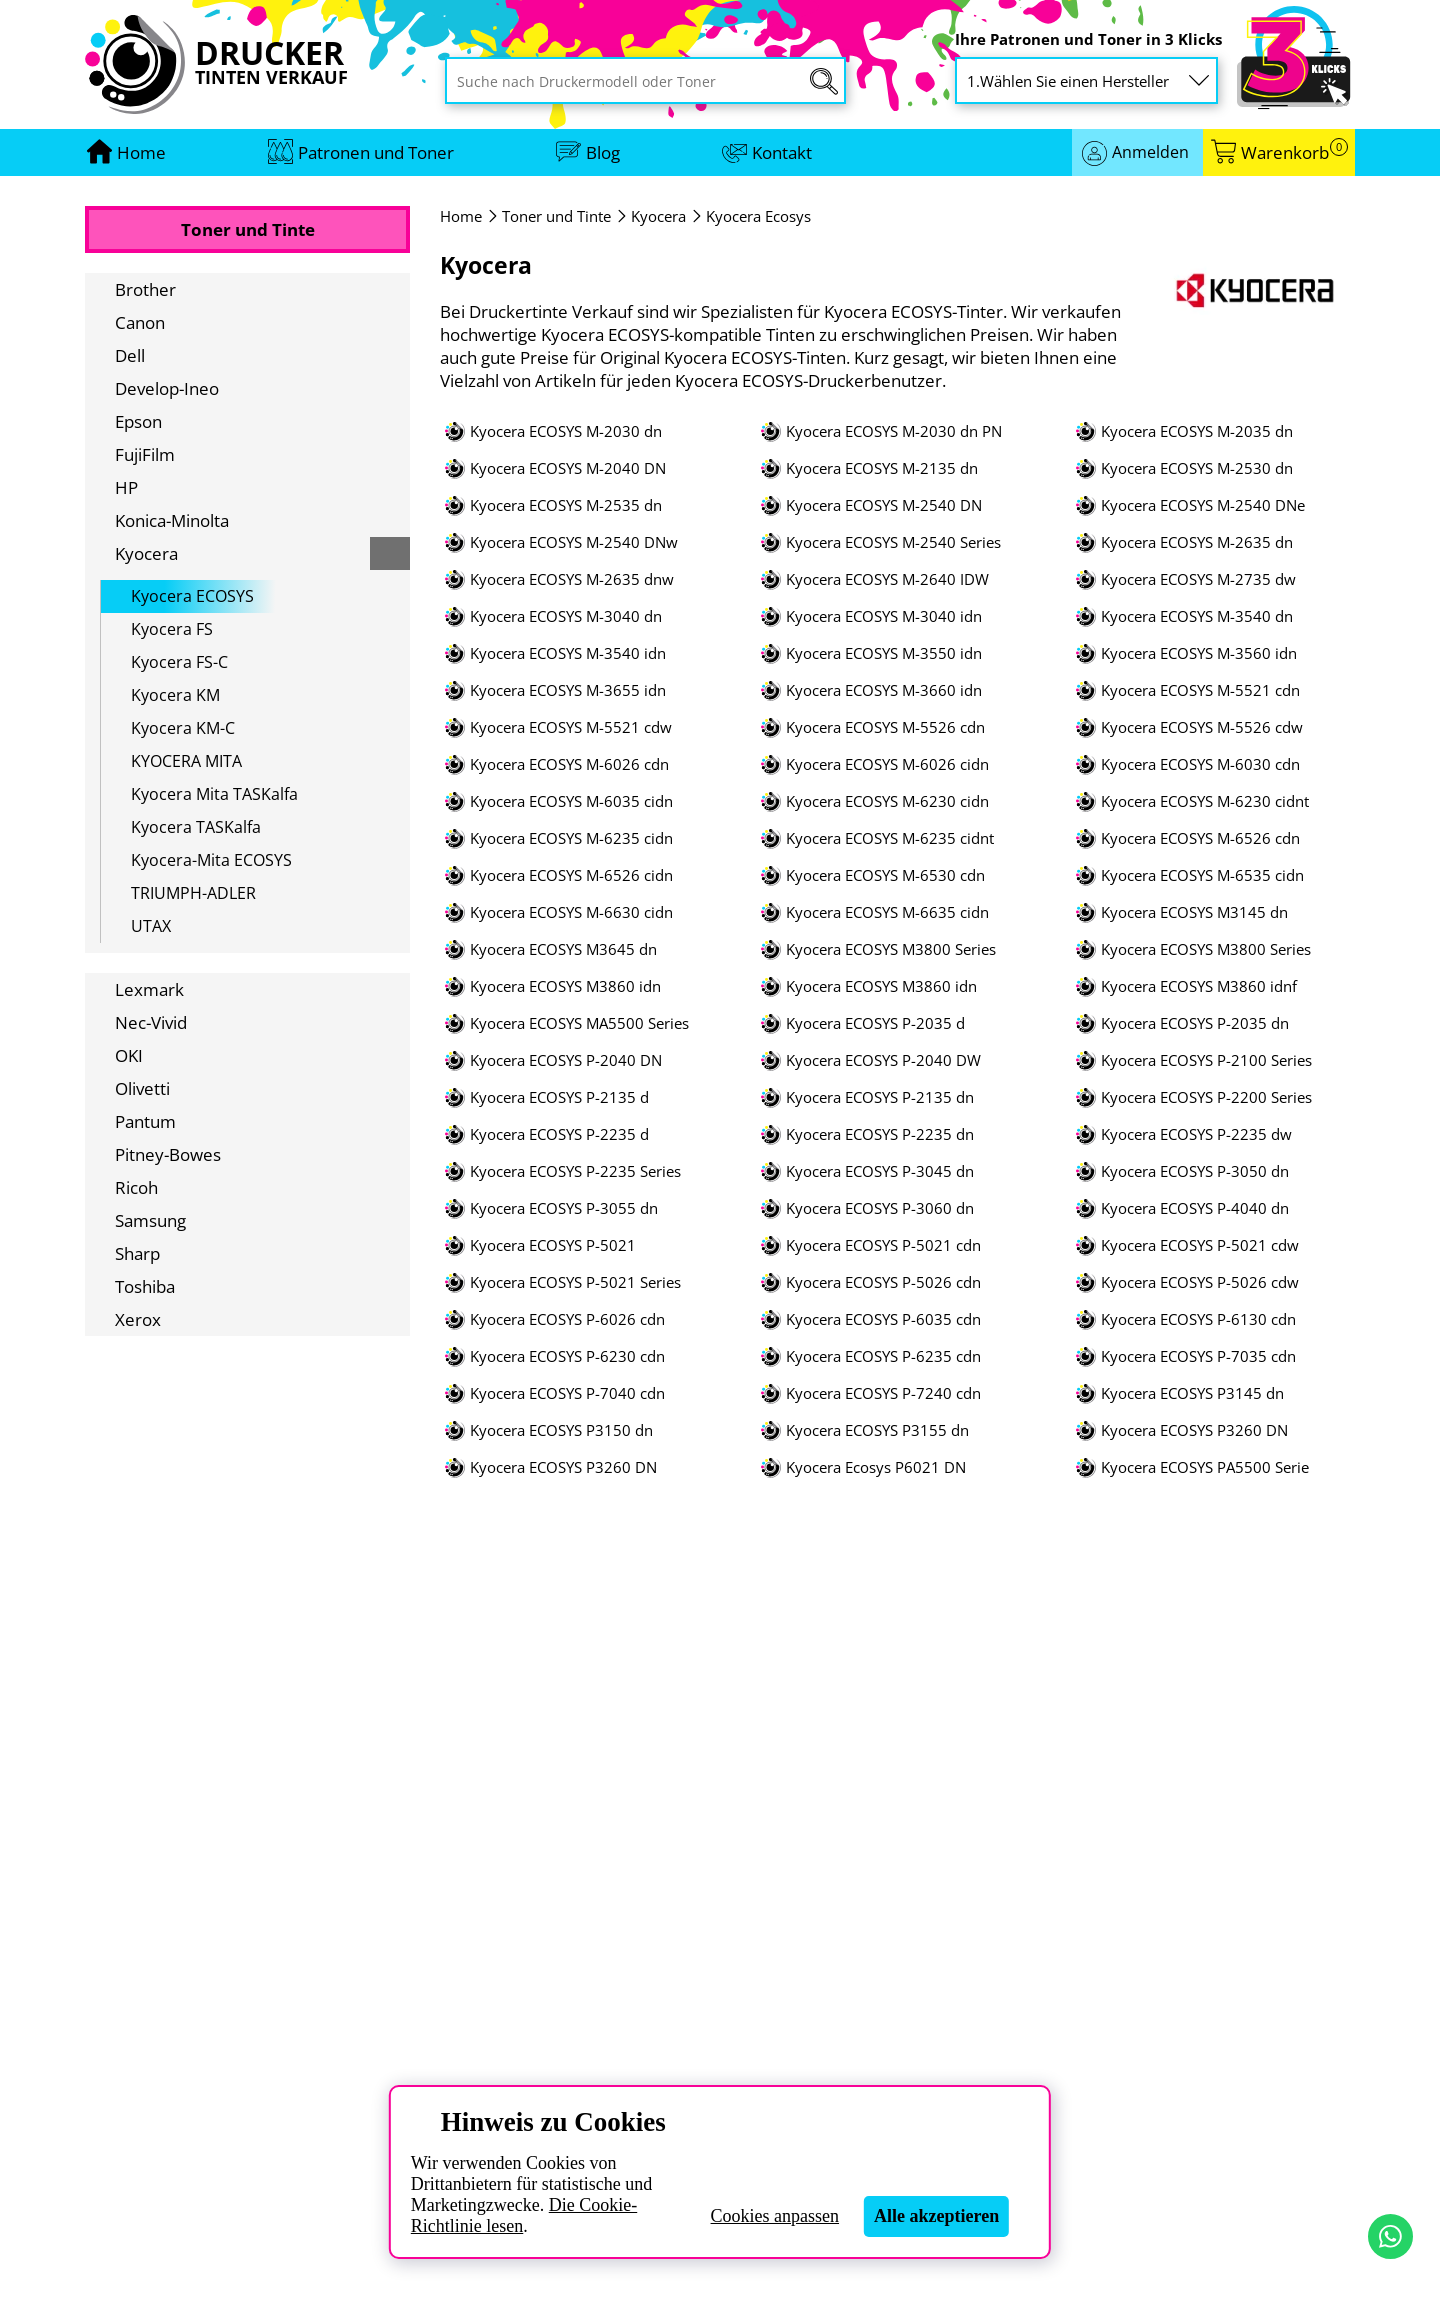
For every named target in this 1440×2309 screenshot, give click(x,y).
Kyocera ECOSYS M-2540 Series (893, 542)
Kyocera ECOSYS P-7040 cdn (567, 1393)
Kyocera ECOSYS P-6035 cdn (883, 1319)
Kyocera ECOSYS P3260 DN (1194, 1430)
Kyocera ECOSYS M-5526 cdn (885, 727)
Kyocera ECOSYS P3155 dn (877, 1430)
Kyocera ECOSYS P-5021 (553, 1245)
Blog (603, 152)
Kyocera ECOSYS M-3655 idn (568, 690)
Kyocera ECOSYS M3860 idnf (1199, 986)
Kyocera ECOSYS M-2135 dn (882, 468)
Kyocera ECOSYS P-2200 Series (1206, 1097)
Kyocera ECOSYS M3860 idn (565, 986)
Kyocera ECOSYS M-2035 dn (1197, 431)
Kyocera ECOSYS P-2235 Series (575, 1171)
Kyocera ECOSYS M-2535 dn (566, 505)
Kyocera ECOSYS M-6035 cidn (571, 801)
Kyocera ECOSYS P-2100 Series (1206, 1060)
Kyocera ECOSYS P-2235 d (559, 1134)
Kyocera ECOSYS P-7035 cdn (1198, 1356)
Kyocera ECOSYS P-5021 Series (575, 1282)
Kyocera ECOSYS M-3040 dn (566, 616)
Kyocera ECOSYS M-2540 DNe (1203, 505)
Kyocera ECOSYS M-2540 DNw (574, 542)
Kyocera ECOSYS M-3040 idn (884, 616)
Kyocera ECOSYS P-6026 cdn (567, 1319)
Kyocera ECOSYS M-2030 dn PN (894, 431)
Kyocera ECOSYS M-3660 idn (884, 690)
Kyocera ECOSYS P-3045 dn (880, 1171)
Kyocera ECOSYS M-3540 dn (1197, 616)
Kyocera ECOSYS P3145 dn (1192, 1393)
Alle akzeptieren (936, 2216)
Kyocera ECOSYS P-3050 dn (1195, 1171)
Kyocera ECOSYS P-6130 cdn (1198, 1319)
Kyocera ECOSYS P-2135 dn (880, 1097)
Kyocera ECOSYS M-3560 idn (1199, 653)
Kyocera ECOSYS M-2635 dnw (572, 579)
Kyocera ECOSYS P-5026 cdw (1200, 1282)
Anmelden (1150, 152)
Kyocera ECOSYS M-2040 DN (568, 468)
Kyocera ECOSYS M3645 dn (563, 949)
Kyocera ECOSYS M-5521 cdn (1200, 690)
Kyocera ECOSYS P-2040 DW (883, 1060)
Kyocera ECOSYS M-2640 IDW (887, 579)
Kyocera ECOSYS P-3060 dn (880, 1208)
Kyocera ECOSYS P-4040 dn (1195, 1208)
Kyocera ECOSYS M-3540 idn (568, 653)
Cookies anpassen (775, 2216)
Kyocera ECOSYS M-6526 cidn (571, 875)
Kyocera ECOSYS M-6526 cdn (1200, 838)
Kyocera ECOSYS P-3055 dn (564, 1208)
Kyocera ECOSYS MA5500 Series (579, 1023)
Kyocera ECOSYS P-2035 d (875, 1023)
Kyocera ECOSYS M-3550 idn (884, 653)
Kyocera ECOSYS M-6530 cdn (885, 875)
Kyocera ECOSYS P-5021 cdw (1200, 1245)
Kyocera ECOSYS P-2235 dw (1196, 1134)
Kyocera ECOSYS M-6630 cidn (571, 912)
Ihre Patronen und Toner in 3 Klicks (1088, 39)
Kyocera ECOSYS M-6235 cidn (571, 838)
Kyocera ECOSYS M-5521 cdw (571, 727)
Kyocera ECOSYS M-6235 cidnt (890, 838)
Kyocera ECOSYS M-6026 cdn (569, 764)
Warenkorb (1294, 152)
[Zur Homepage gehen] (141, 152)
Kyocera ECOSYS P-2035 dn (1195, 1023)
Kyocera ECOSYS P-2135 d (559, 1097)
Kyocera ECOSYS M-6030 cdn (1200, 764)
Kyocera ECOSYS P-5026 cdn (883, 1282)
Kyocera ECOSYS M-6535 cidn (1202, 875)
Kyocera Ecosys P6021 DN (876, 1467)
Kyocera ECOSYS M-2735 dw (1198, 579)
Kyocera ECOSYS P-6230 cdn (567, 1356)
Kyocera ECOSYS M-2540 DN (884, 505)
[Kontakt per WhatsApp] (1390, 2236)
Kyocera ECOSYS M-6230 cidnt (1205, 801)
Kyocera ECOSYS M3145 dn (1194, 912)
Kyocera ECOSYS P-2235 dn (880, 1134)
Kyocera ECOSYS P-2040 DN (566, 1060)
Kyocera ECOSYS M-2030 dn (566, 431)
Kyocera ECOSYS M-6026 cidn (887, 764)
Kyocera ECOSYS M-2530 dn (1197, 468)
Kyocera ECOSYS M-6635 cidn (887, 912)
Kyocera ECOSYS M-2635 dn (1197, 542)
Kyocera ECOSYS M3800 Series (891, 949)
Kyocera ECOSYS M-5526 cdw (1202, 727)
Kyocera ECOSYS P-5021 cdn (883, 1245)
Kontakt (782, 152)
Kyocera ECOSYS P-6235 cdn (883, 1356)
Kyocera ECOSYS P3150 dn (561, 1430)
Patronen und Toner (376, 152)
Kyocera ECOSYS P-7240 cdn (883, 1393)
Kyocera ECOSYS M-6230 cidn (887, 801)
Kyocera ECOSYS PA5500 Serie (1205, 1467)
